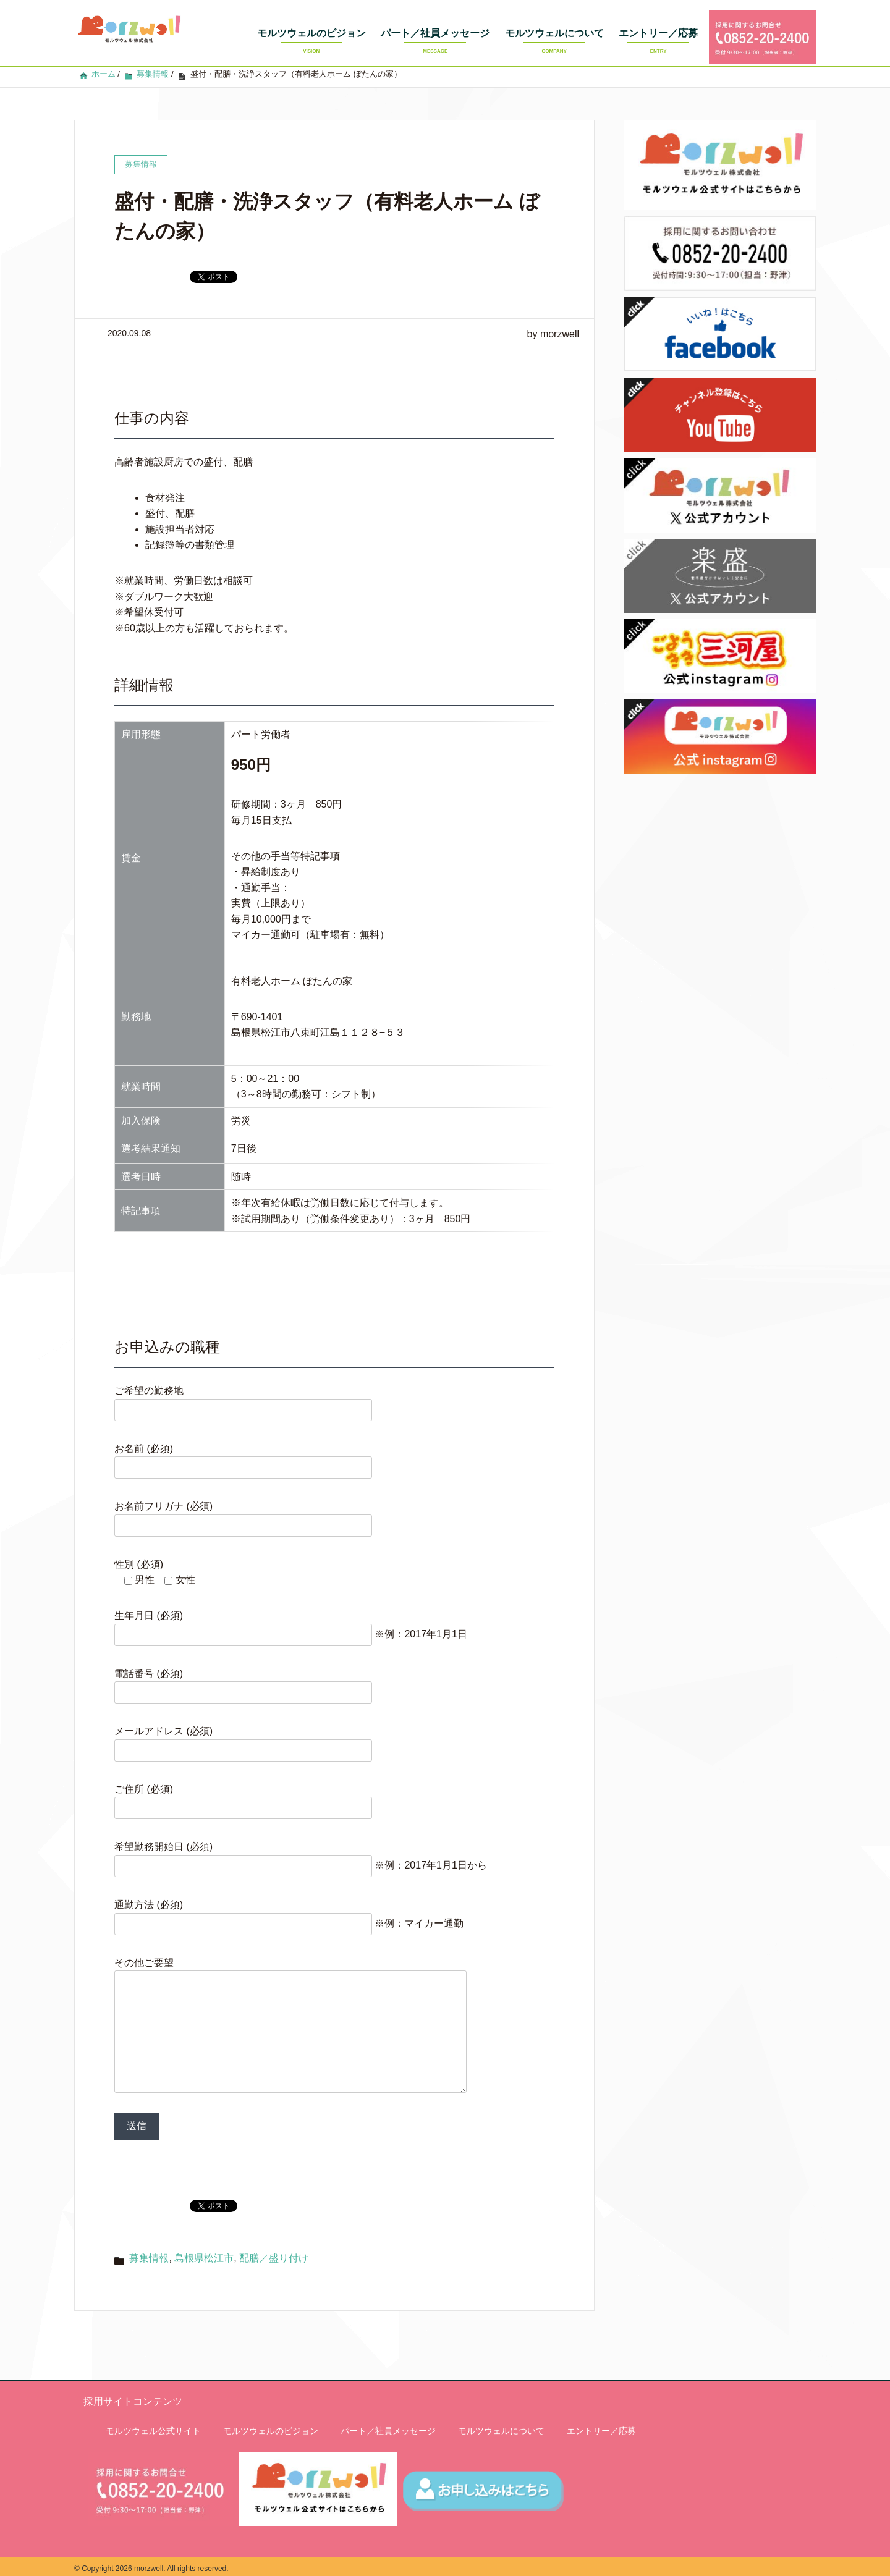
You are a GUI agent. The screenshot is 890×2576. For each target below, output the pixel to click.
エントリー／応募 (658, 44)
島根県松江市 (204, 2253)
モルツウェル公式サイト (153, 2426)
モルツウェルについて (554, 44)
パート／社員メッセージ (435, 44)
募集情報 (149, 2253)
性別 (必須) (138, 1534)
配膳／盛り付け (273, 2253)
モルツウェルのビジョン (311, 44)
